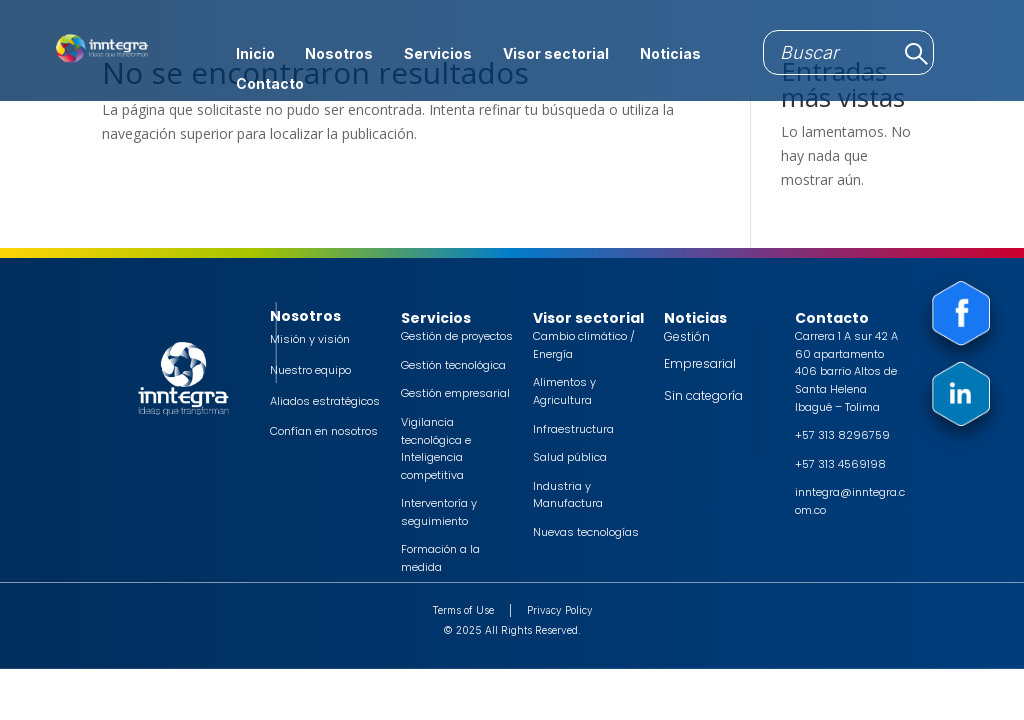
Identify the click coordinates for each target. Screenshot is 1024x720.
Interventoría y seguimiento (439, 512)
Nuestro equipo (310, 370)
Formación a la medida (440, 558)
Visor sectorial (556, 54)
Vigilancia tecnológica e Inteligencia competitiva (436, 448)
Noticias (670, 54)
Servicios (438, 54)
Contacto (270, 84)
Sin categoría (703, 395)
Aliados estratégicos (325, 401)
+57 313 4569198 (840, 464)
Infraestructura (573, 429)
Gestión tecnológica (453, 365)
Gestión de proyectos (457, 336)
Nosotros (339, 54)
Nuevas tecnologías (586, 532)
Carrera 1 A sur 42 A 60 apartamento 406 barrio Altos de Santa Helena (846, 362)
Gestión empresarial (455, 393)
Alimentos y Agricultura (564, 391)
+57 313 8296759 (842, 435)
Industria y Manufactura (568, 495)
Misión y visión (310, 339)
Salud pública (570, 457)
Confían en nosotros (324, 431)
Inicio (255, 54)
